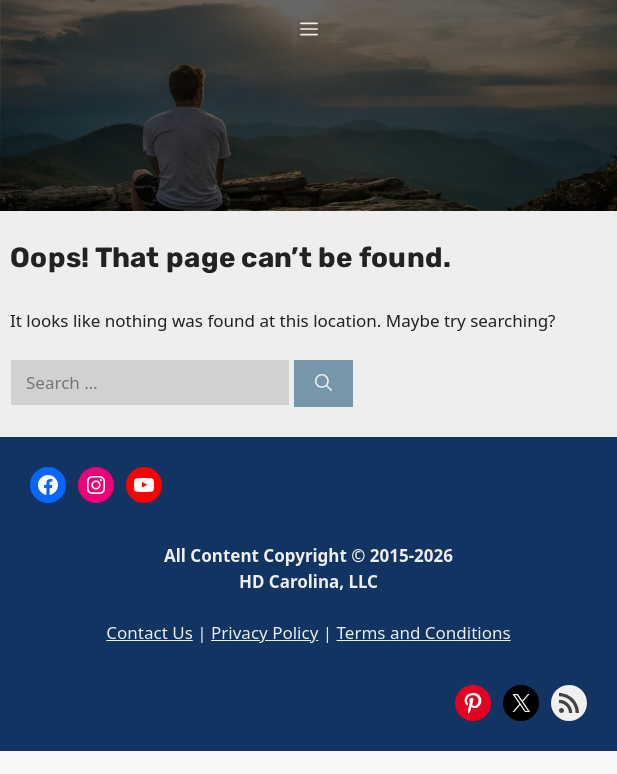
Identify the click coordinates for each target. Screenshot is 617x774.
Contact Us (149, 632)
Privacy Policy (264, 632)
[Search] (323, 384)
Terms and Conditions (424, 632)
